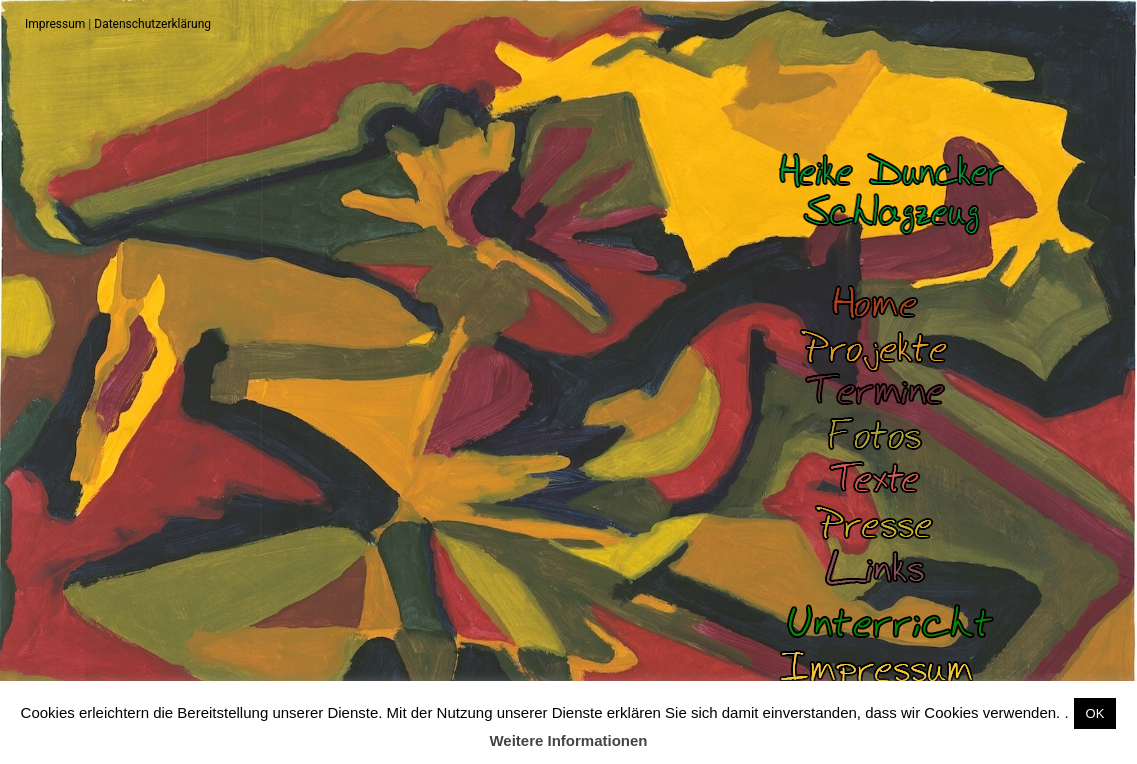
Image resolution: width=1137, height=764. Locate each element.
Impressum (55, 24)
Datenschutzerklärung (152, 24)
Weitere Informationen (568, 740)
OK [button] (1095, 713)
